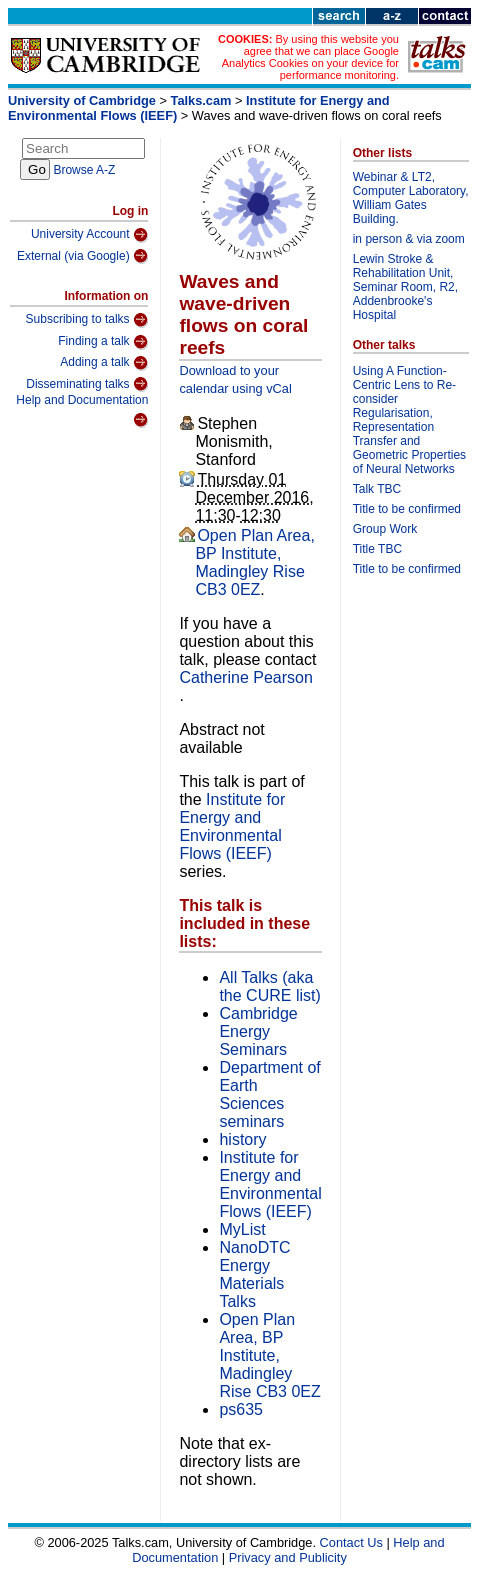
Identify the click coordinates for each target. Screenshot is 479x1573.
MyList (242, 1229)
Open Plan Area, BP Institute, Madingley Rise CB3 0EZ (254, 562)
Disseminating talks (87, 384)
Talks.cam (201, 100)
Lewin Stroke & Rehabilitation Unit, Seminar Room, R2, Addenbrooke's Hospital (405, 287)
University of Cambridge (82, 100)
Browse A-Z (84, 170)
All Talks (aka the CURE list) (269, 986)
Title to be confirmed (407, 509)
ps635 (241, 1409)
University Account (90, 235)
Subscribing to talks (87, 320)
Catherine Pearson (245, 677)
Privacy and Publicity (288, 1557)
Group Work (385, 529)
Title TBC (377, 549)
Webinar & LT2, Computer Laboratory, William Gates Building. (411, 198)
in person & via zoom (409, 239)
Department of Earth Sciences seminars (269, 1094)
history (242, 1139)
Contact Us (351, 1542)
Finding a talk (103, 342)
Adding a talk (104, 363)
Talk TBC (377, 489)
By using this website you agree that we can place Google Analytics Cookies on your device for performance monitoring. (310, 57)
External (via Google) (83, 256)
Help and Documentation (82, 410)
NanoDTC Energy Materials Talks (254, 1274)
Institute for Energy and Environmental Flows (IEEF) (232, 826)
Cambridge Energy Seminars (258, 1031)
